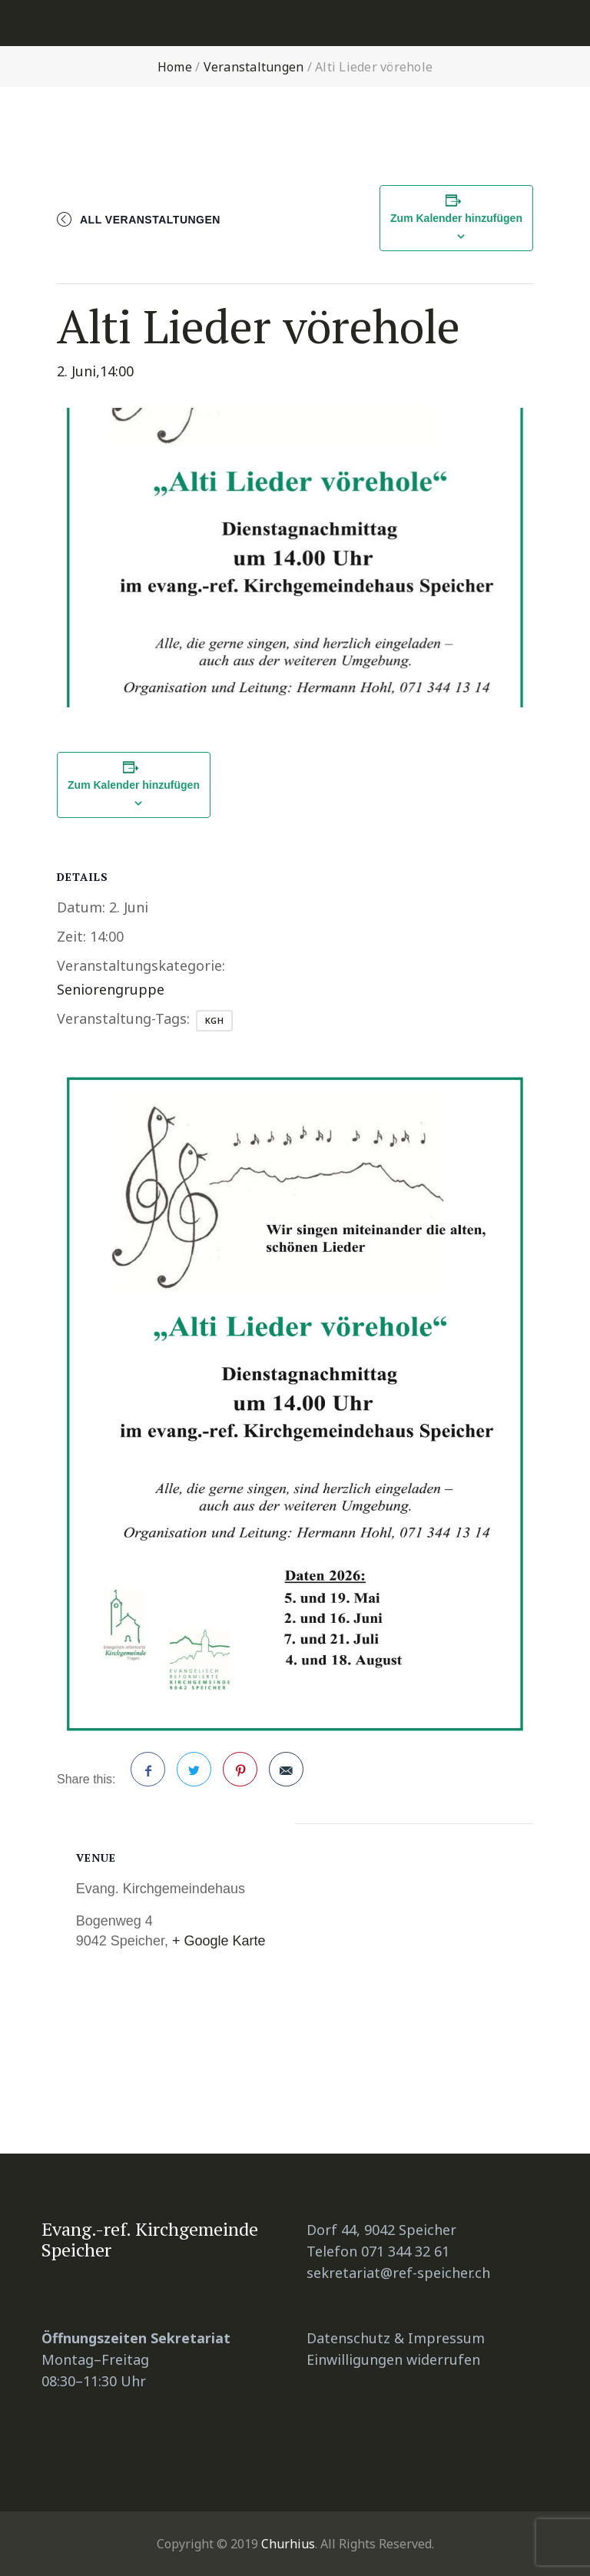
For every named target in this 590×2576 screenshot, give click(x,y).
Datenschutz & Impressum (396, 2338)
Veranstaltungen (254, 66)
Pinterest (240, 1775)
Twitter (194, 1775)
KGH (214, 1020)
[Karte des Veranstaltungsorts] (414, 1954)
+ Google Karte (219, 1941)
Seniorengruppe (110, 989)
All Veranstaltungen (150, 220)
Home (174, 66)
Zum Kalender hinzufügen (456, 218)
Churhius (288, 2543)
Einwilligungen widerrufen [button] (393, 2359)
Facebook (148, 1775)
